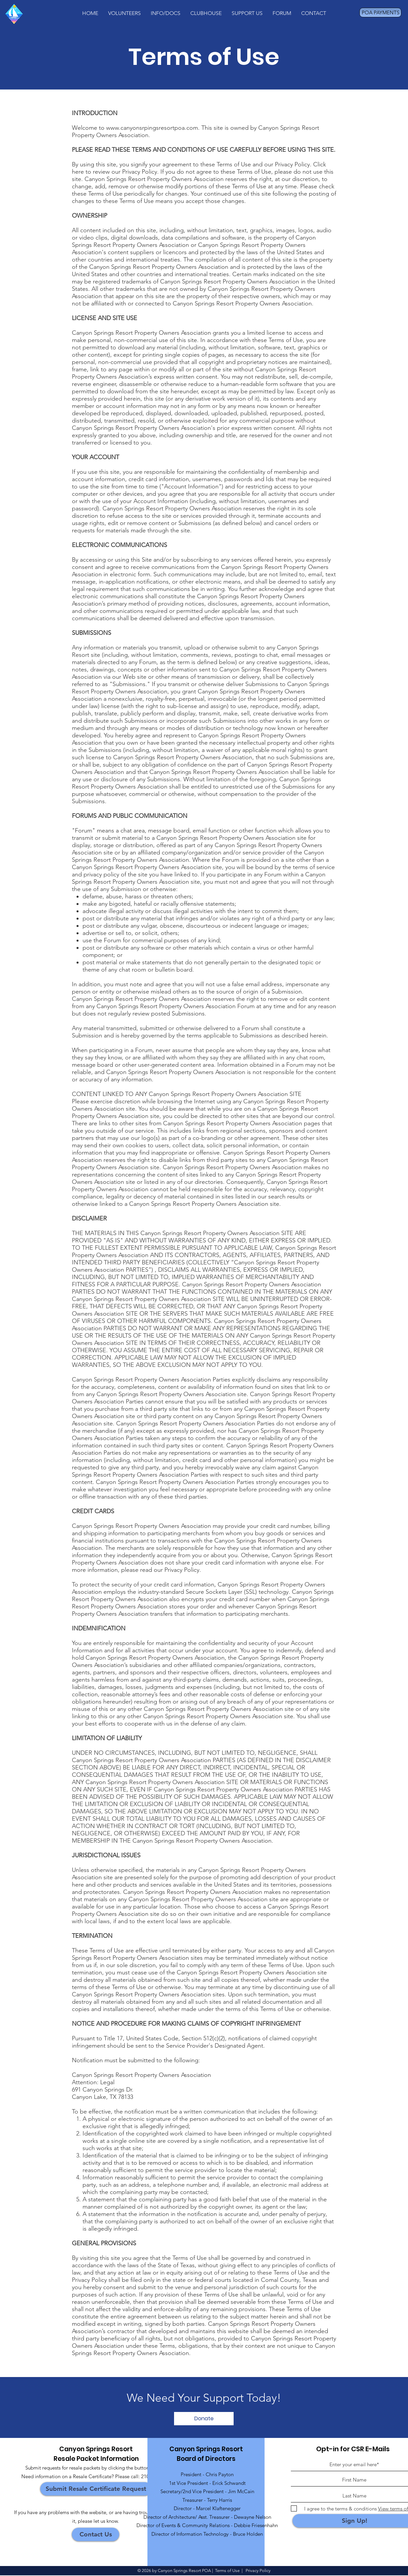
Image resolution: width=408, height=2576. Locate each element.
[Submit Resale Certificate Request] (95, 2488)
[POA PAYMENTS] (380, 12)
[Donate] (204, 2418)
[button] (124, 13)
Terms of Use (227, 2570)
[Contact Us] (95, 2534)
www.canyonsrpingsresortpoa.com (152, 127)
